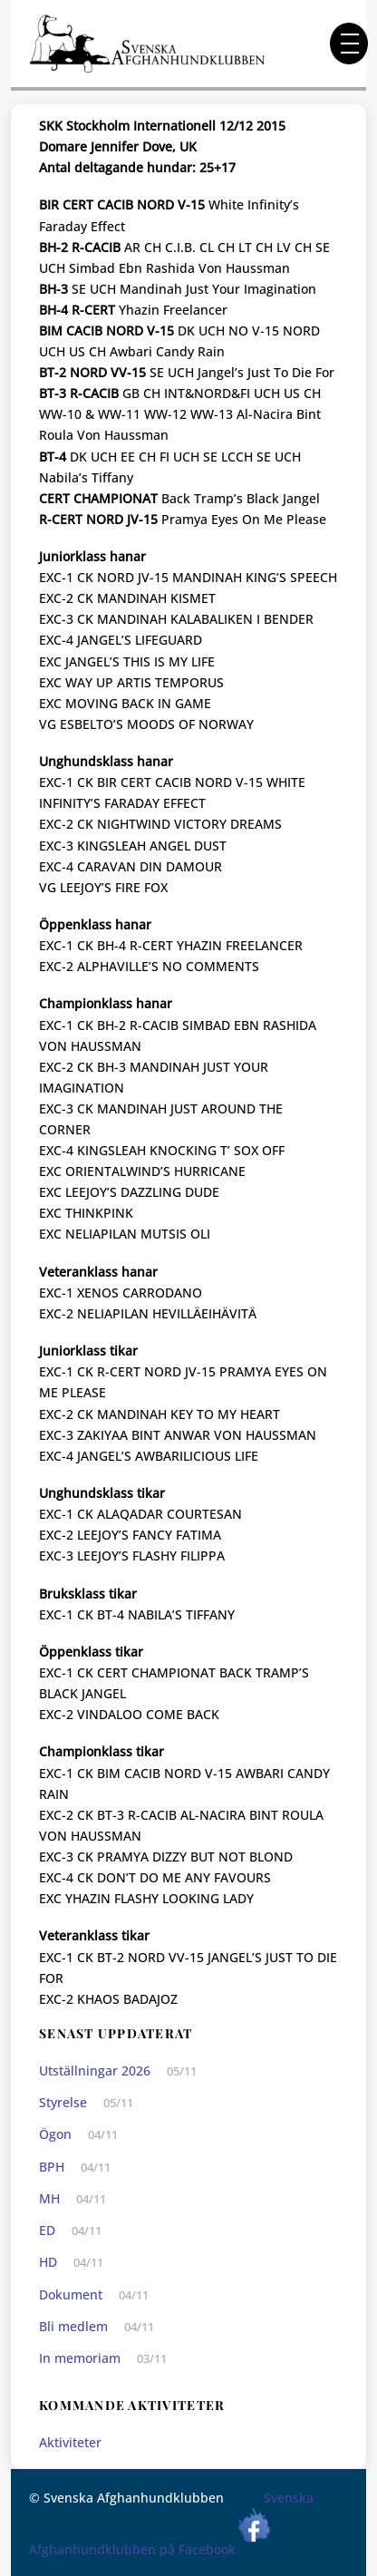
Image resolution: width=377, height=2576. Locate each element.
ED (47, 2230)
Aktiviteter (70, 2442)
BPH (51, 2166)
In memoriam (80, 2358)
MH (49, 2198)
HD (48, 2261)
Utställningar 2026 (94, 2070)
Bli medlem (73, 2326)
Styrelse (63, 2102)
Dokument (70, 2294)
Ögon (55, 2134)
